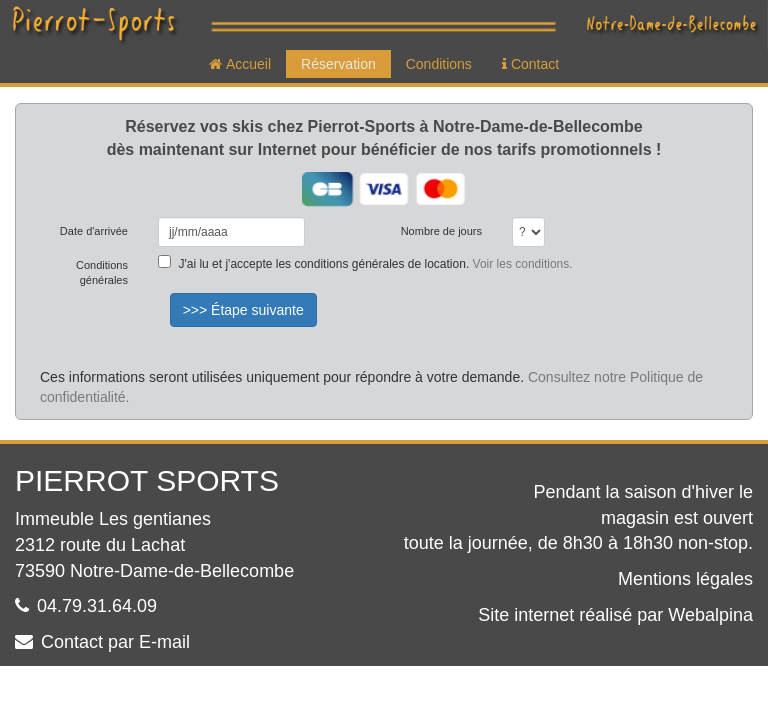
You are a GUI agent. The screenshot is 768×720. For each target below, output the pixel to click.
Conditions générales (102, 273)
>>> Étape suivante (243, 310)
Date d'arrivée (94, 231)
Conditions (439, 64)
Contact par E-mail (115, 642)
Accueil (240, 64)
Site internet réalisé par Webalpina (615, 615)
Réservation (338, 64)
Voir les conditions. (523, 264)
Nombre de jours (441, 231)
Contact (530, 64)
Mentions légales (685, 579)
